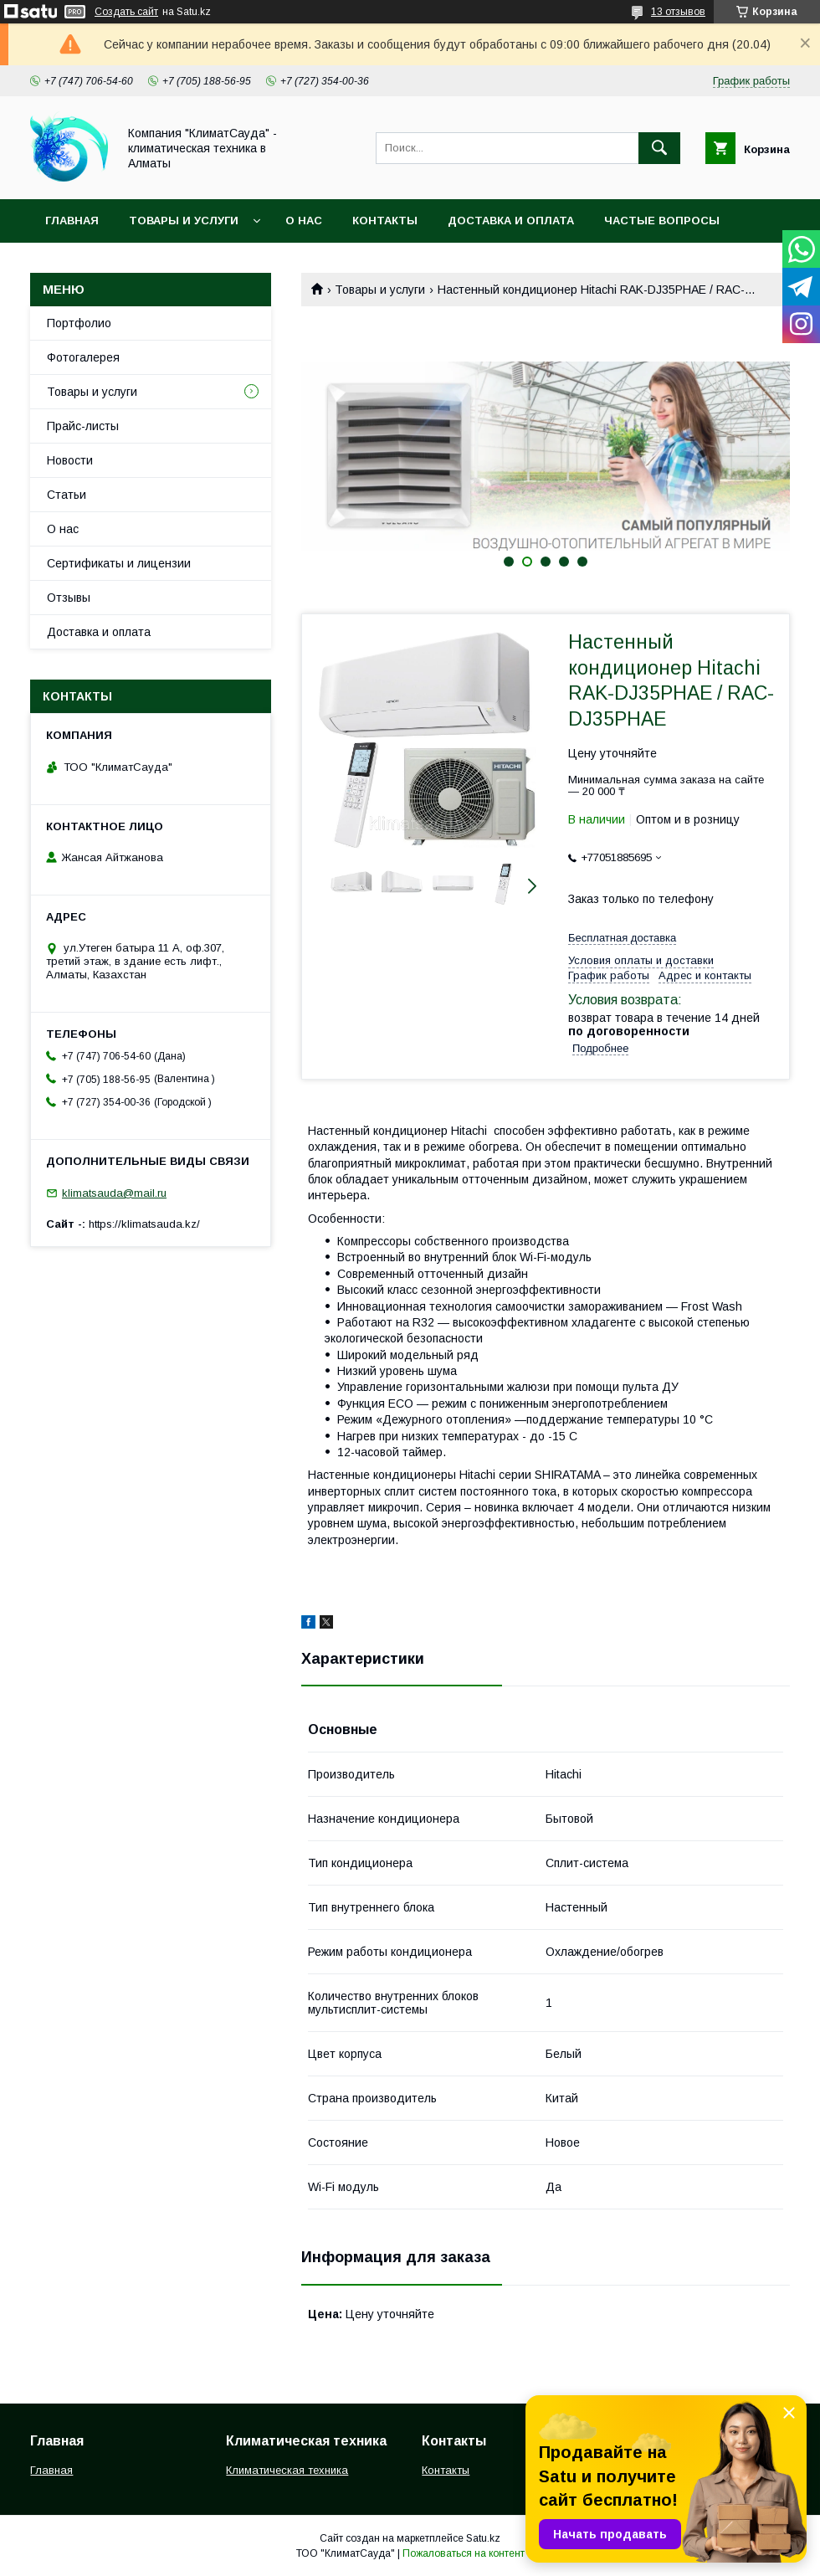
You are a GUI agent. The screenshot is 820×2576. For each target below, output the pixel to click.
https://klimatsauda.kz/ (144, 1224)
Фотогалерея (83, 357)
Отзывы (68, 597)
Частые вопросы (662, 220)
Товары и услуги (183, 220)
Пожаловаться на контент (463, 2553)
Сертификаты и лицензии (119, 563)
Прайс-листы (83, 426)
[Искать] (659, 148)
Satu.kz (483, 2538)
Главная (72, 220)
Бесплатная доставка (622, 937)
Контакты (385, 220)
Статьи (66, 494)
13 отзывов (678, 12)
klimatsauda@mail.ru (114, 1193)
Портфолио (79, 323)
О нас (303, 220)
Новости (70, 460)
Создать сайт (126, 12)
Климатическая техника (287, 2470)
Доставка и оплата (511, 220)
